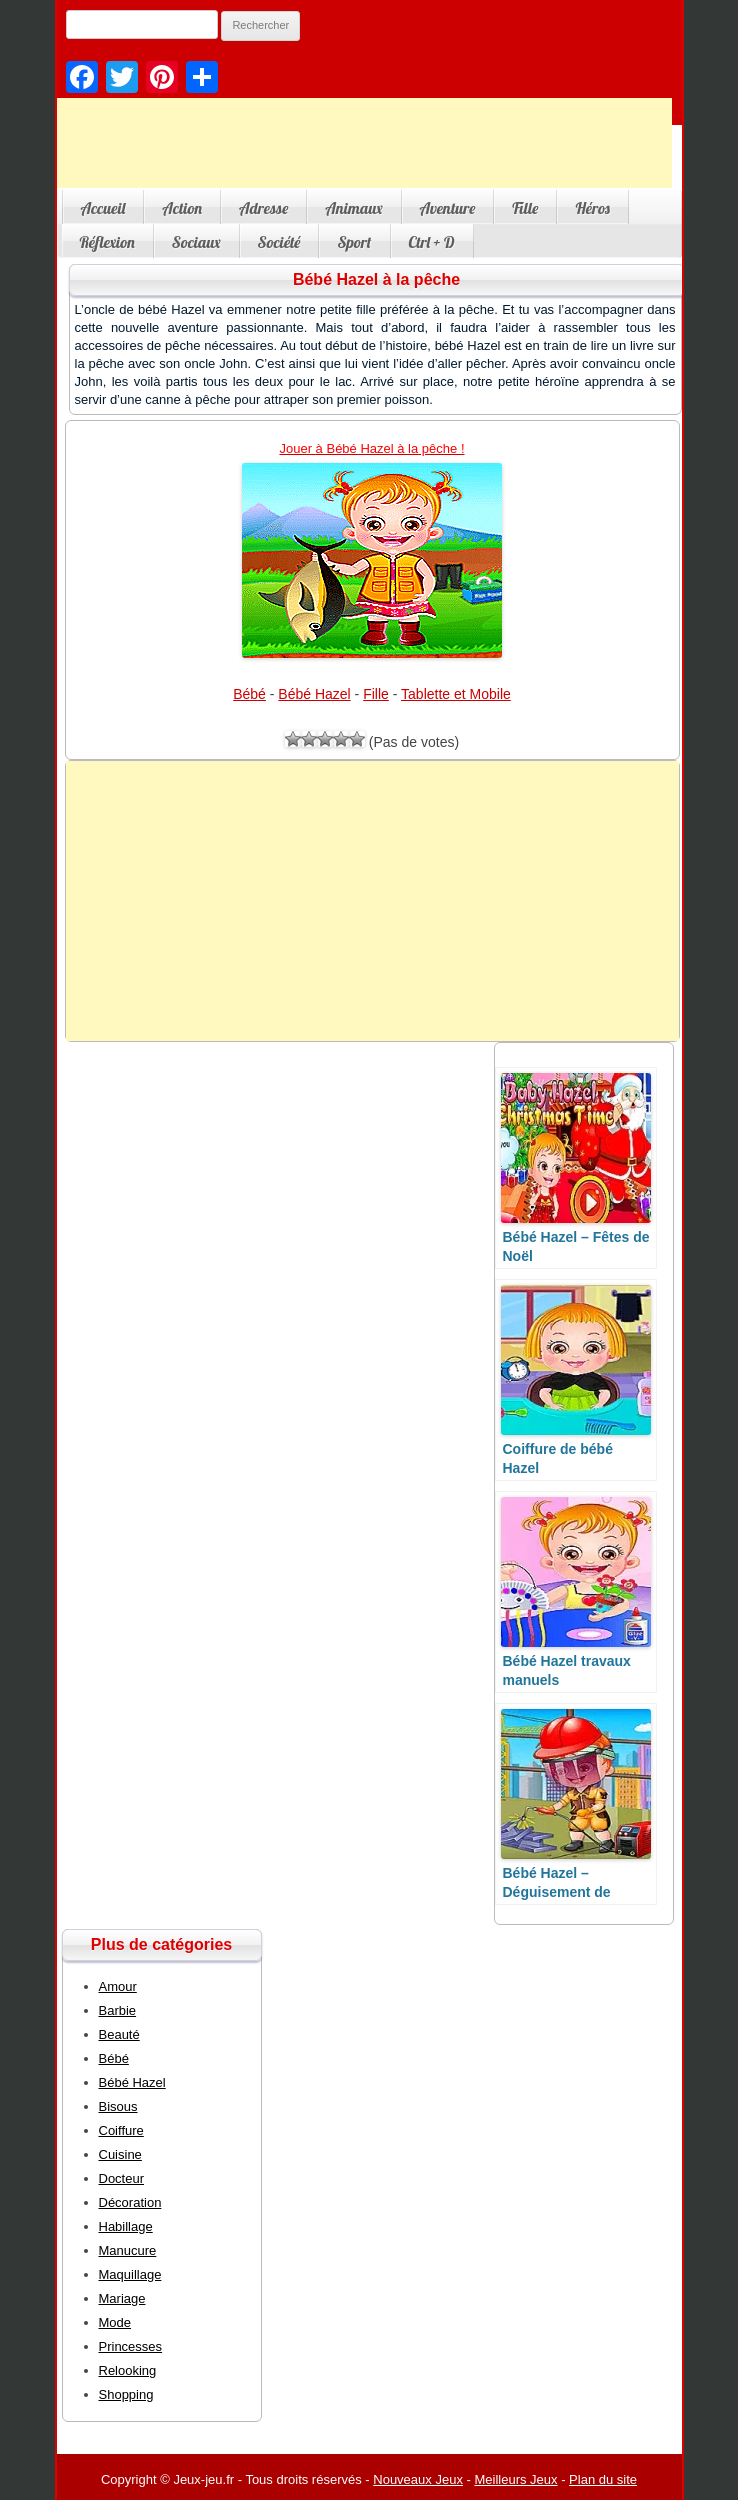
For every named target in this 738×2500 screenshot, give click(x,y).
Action (182, 208)
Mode (115, 2322)
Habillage (126, 2226)
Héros (592, 208)
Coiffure (121, 2130)
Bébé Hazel (314, 694)
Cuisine (120, 2154)
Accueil (103, 208)
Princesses (131, 2346)
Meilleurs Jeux (515, 2479)
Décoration (130, 2202)
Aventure (448, 208)
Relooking (128, 2370)
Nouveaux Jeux (418, 2479)
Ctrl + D (432, 242)
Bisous (118, 2106)
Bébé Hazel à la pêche (376, 279)
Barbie (118, 2010)
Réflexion (107, 242)
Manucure (128, 2250)
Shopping (126, 2394)
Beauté (119, 2034)
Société (279, 242)
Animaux (353, 208)
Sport (354, 242)
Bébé (249, 694)
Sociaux (196, 242)
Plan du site (603, 2479)
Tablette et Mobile (456, 694)
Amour (118, 1986)
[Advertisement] (372, 901)
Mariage (122, 2298)
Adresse (263, 208)
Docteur (122, 2178)
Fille (525, 208)
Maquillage (130, 2274)
